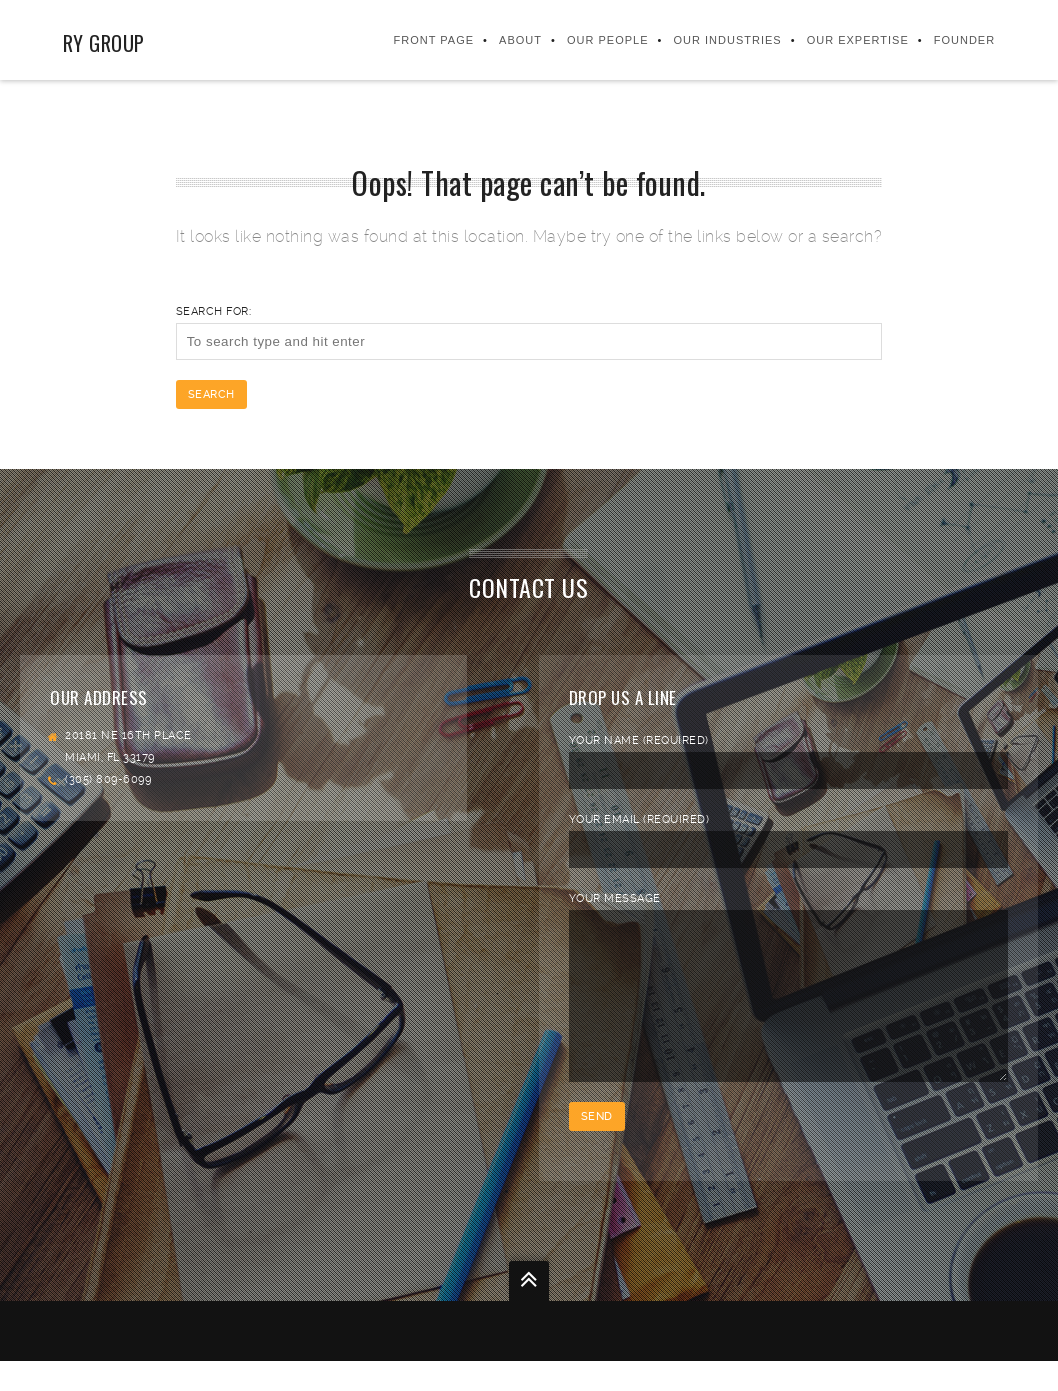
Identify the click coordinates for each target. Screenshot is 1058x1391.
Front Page (434, 40)
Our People (608, 40)
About (520, 40)
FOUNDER (964, 40)
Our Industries (728, 40)
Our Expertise (858, 40)
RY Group (104, 43)
